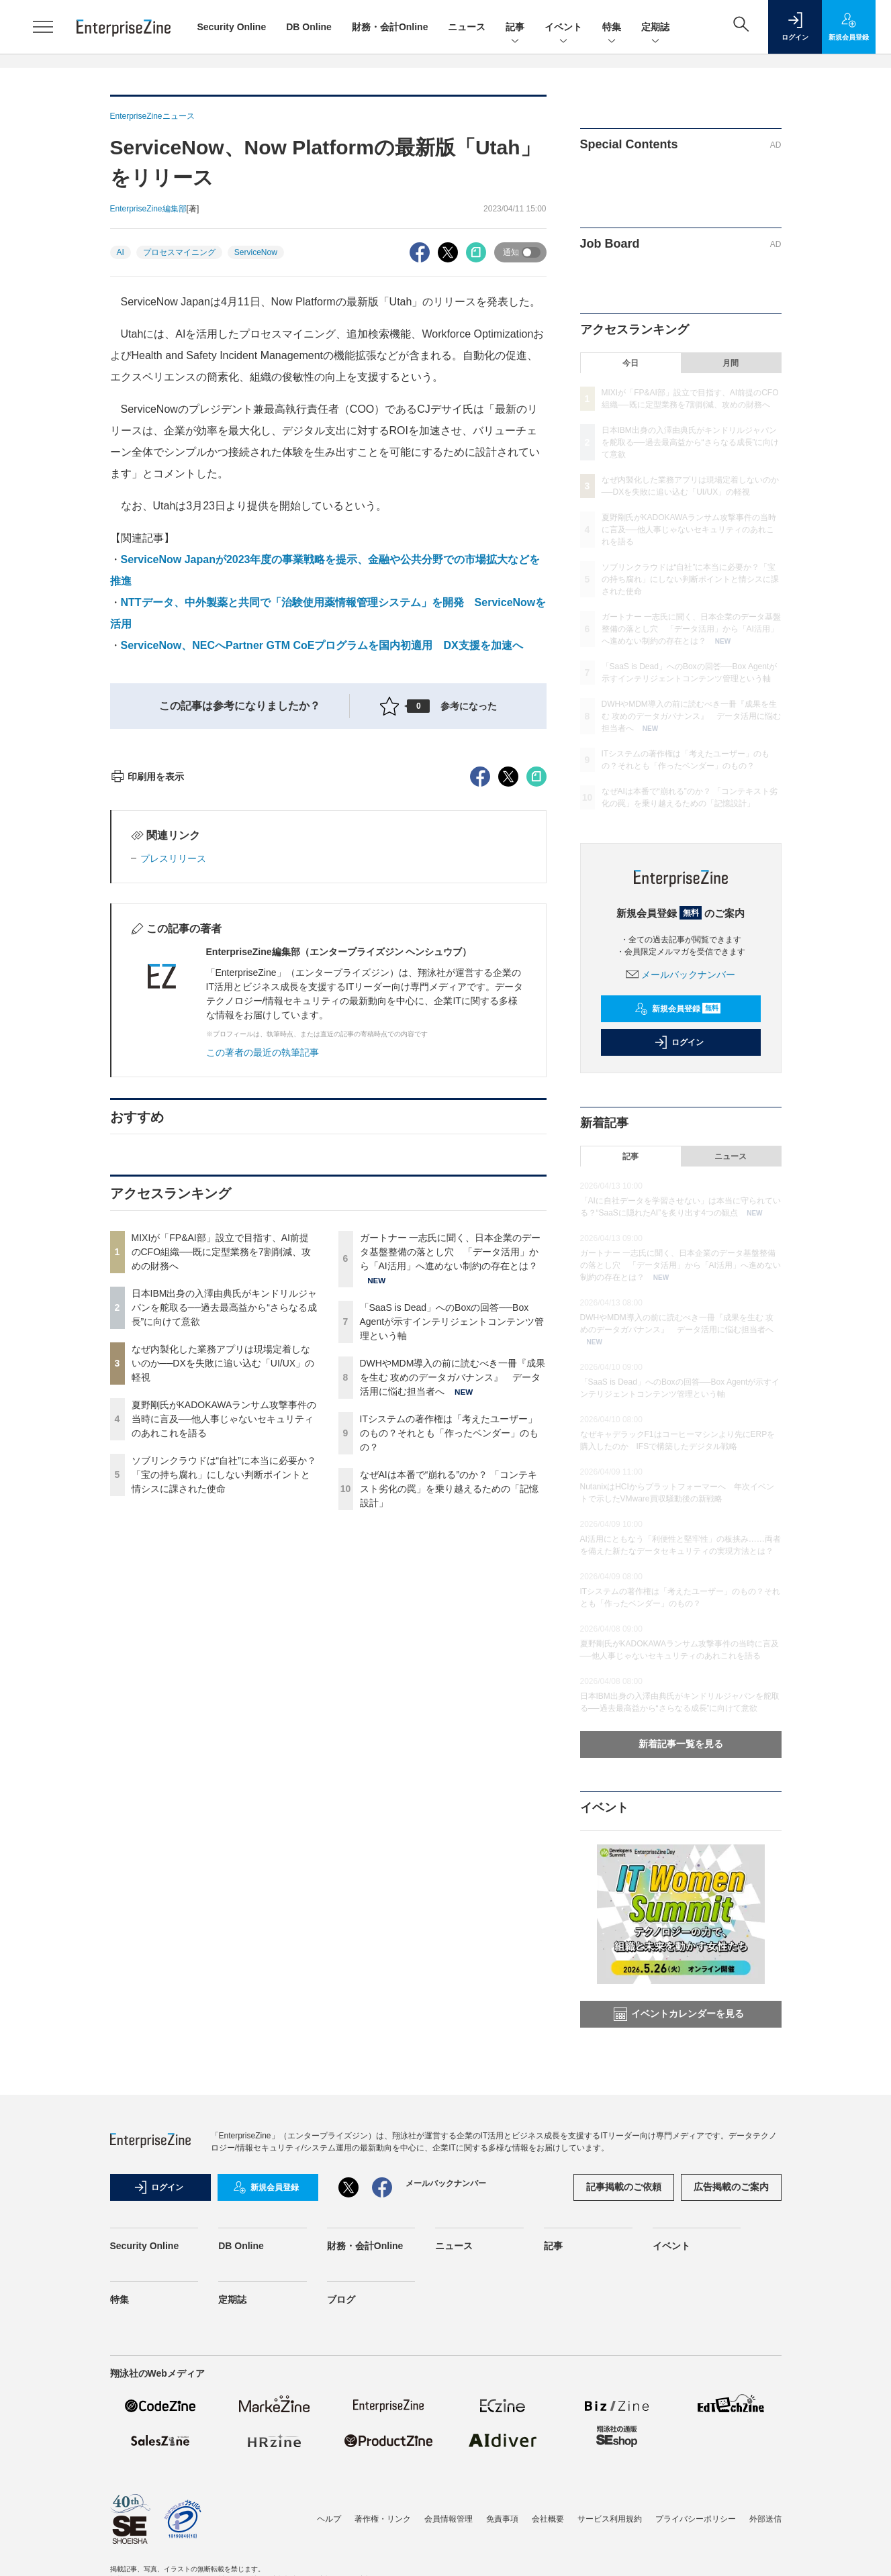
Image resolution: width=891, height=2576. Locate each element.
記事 (515, 27)
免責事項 (502, 2519)
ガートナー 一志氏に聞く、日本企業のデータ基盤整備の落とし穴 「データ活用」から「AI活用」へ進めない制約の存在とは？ (450, 1493)
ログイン (679, 1042)
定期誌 (655, 27)
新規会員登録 (678, 1008)
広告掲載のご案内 (731, 2186)
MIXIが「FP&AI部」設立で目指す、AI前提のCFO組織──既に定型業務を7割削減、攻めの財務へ (221, 1493)
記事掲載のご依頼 (623, 2186)
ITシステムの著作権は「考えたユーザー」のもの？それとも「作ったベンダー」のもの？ (449, 1674)
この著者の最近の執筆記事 (262, 1294)
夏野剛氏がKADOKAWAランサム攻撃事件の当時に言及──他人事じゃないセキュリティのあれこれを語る (224, 1660)
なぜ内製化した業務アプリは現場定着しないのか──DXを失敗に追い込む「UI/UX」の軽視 (223, 1604)
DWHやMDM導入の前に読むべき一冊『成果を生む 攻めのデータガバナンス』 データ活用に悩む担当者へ (453, 1618)
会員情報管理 (448, 2519)
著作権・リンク (383, 2519)
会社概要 (548, 2519)
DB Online (309, 26)
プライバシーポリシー (695, 2519)
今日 (630, 363)
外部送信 (765, 2519)
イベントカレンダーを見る (679, 2014)
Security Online (232, 26)
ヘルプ (329, 2519)
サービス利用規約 (609, 2519)
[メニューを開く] (43, 27)
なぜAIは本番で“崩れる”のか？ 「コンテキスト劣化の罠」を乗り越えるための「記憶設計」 (449, 1730)
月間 (730, 363)
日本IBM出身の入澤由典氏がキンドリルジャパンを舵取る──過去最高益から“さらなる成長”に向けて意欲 (225, 1549)
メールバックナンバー (681, 974)
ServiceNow (255, 252)
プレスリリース (173, 1100)
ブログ (341, 2299)
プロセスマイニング (179, 252)
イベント (563, 27)
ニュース (466, 26)
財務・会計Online (390, 26)
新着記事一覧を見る (681, 1743)
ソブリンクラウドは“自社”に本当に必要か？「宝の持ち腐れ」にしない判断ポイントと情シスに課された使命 (224, 1716)
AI (120, 252)
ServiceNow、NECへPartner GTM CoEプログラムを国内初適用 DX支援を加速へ (322, 645)
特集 (611, 27)
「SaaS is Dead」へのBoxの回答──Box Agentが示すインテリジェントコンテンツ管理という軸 (452, 1563)
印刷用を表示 (147, 1018)
